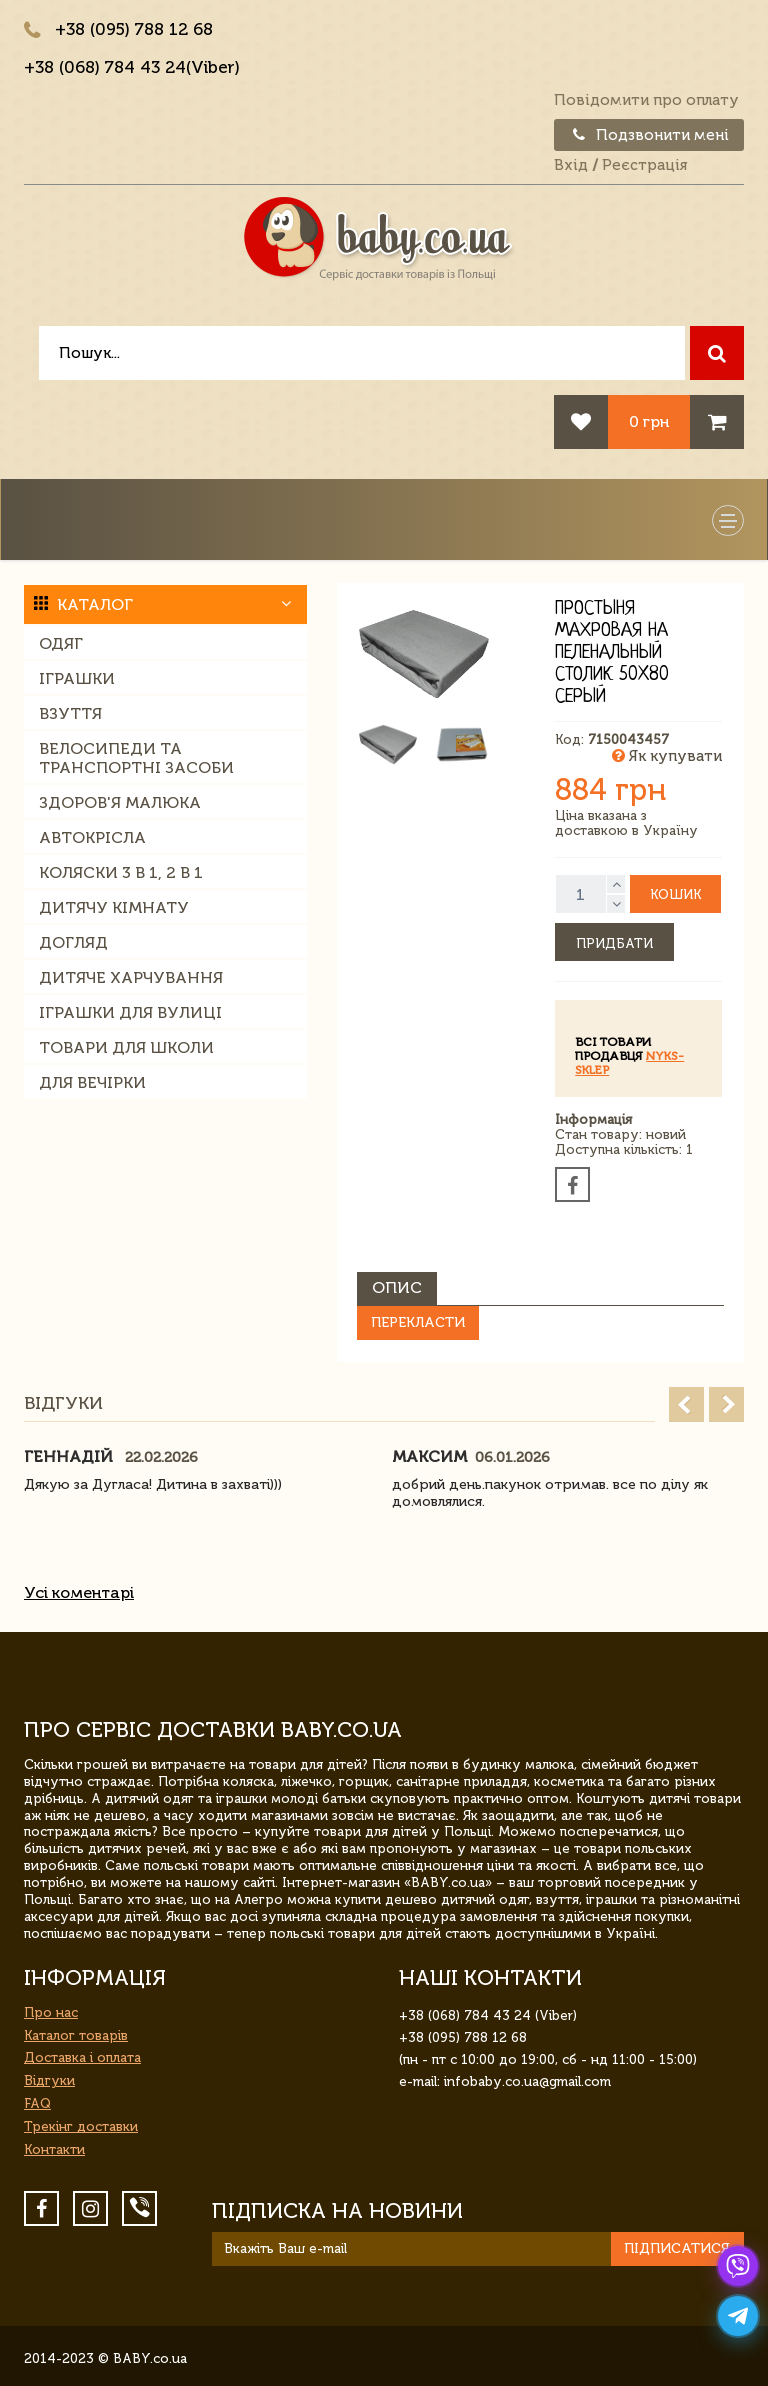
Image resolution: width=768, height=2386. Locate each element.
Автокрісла (92, 837)
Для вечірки (92, 1082)
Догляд (73, 942)
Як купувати (667, 756)
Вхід (571, 165)
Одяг (61, 643)
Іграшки (77, 678)
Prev (686, 1404)
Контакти (54, 2149)
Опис (397, 1287)
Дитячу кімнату (114, 907)
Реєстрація (644, 165)
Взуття (70, 713)
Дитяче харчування (131, 977)
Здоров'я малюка (120, 802)
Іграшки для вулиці (130, 1012)
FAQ (37, 2103)
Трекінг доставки (81, 2126)
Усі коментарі (79, 1592)
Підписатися (677, 2248)
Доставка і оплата (82, 2057)
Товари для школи (126, 1047)
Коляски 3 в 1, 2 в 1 (121, 872)
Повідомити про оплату (646, 100)
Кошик (675, 894)
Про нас (51, 2012)
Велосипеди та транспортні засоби (136, 758)
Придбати (614, 943)
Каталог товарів (76, 2035)
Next (726, 1404)
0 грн (649, 421)
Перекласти (418, 1322)
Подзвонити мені (649, 135)
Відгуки (49, 2080)
